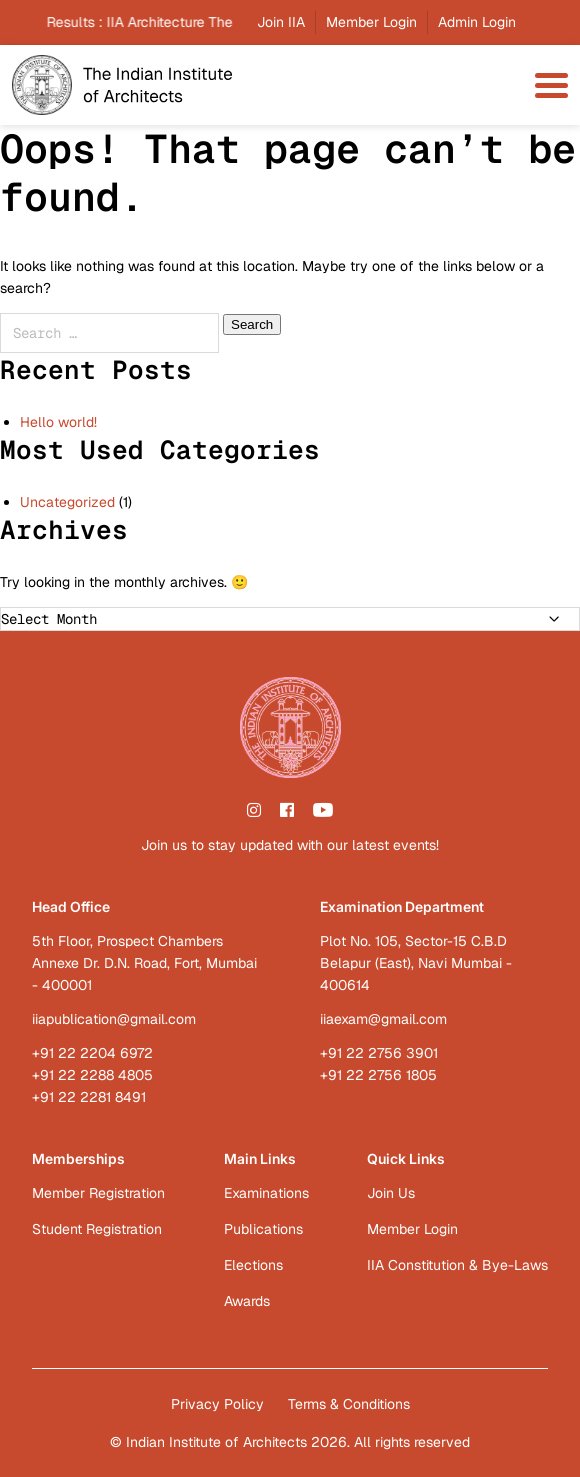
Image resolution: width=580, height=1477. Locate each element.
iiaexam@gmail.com (383, 1019)
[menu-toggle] (551, 85)
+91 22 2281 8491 (89, 1097)
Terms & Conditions (349, 1404)
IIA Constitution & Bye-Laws (457, 1265)
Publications (263, 1229)
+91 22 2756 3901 (379, 1053)
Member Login (371, 22)
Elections (253, 1265)
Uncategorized (67, 502)
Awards (247, 1301)
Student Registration (97, 1229)
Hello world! (58, 422)
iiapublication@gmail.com (114, 1019)
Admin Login (477, 22)
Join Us (391, 1193)
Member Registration (98, 1193)
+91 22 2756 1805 (378, 1075)
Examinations (266, 1193)
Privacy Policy (217, 1404)
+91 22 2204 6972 (92, 1053)
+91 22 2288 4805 (92, 1075)
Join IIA (281, 22)
